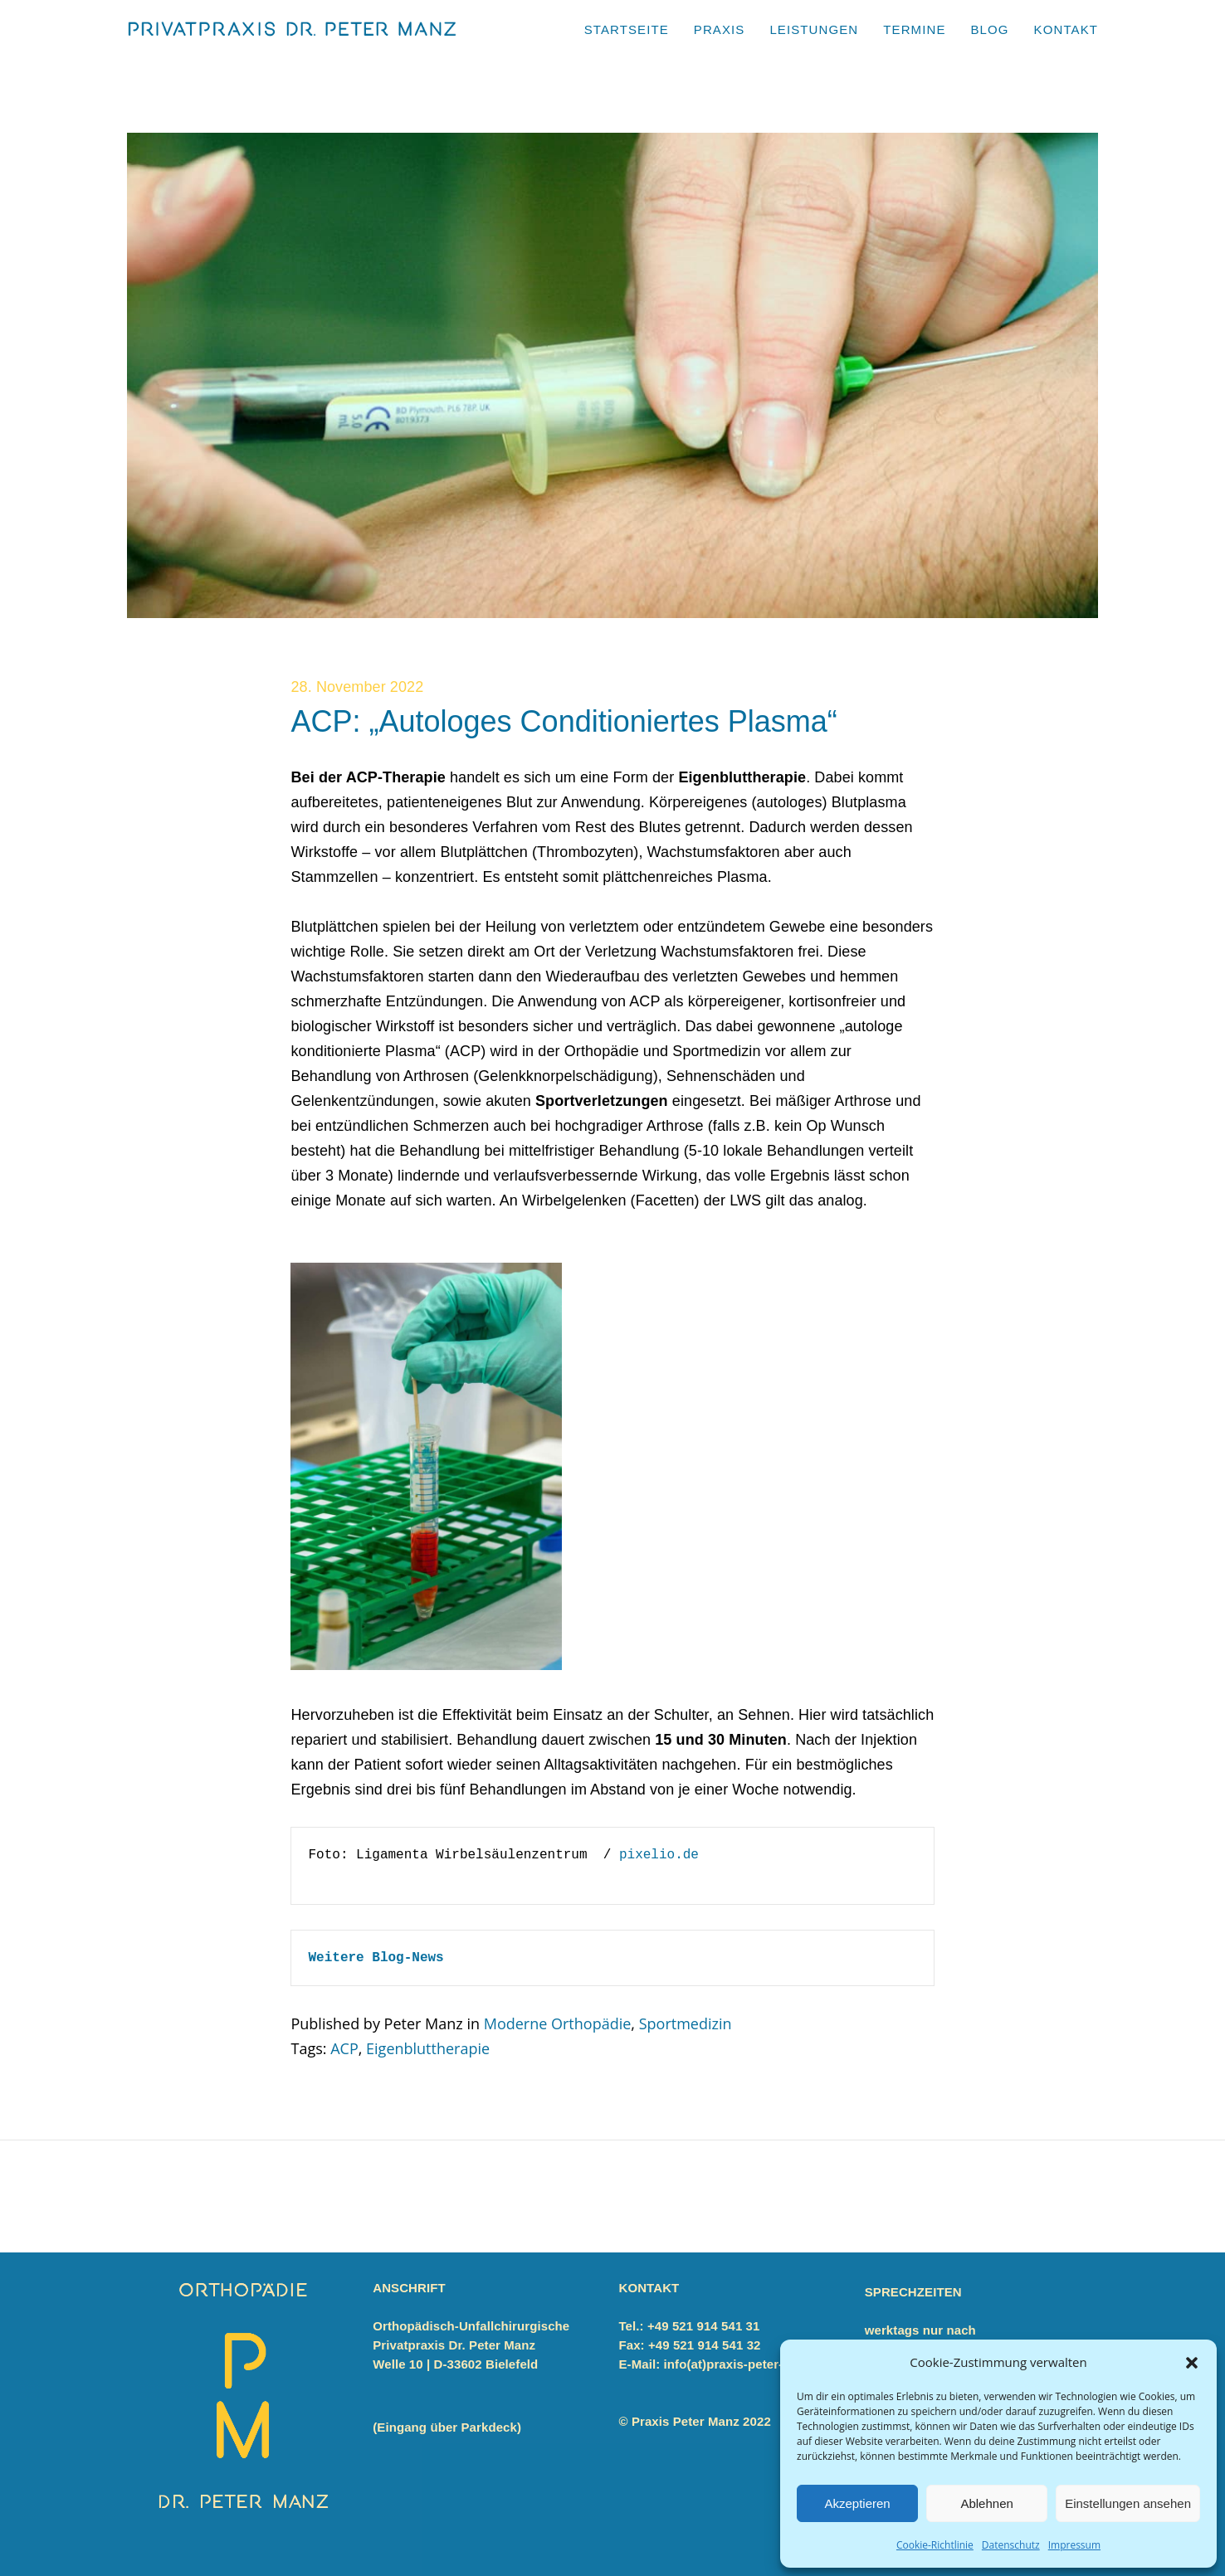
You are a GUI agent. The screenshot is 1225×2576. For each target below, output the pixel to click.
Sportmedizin (685, 2023)
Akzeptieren (857, 2503)
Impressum (1074, 2545)
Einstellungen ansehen (1128, 2503)
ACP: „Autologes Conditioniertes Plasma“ (563, 721)
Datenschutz (1011, 2545)
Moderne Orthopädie (558, 2023)
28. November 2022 (356, 687)
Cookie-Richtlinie (935, 2545)
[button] (1192, 2362)
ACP (344, 2048)
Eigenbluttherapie (428, 2048)
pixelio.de (659, 1855)
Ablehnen (986, 2503)
